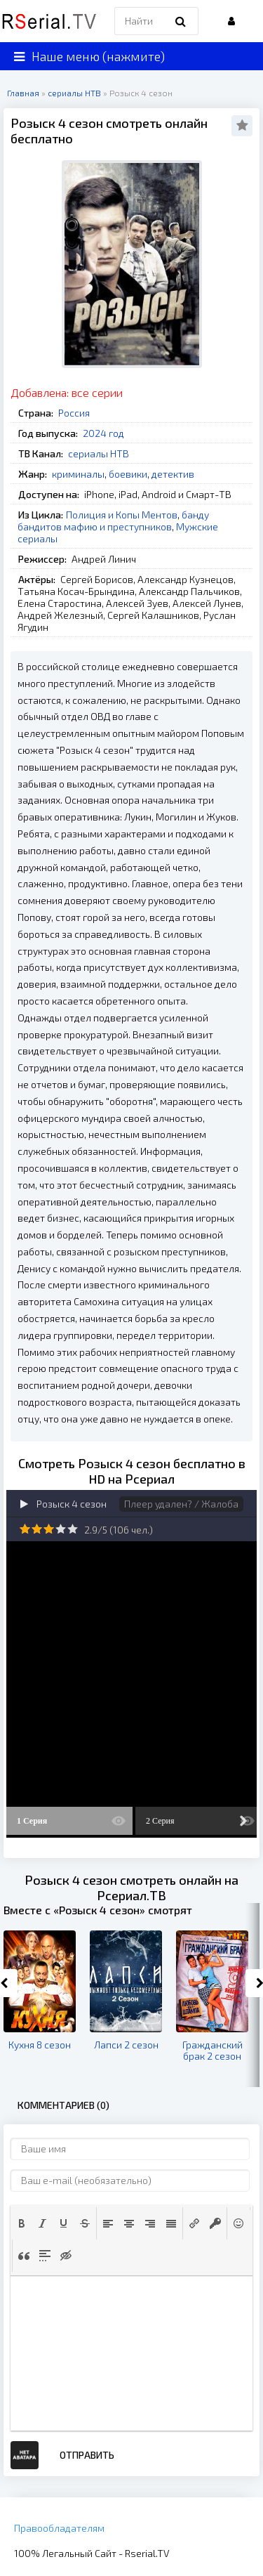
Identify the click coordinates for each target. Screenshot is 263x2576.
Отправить (87, 2455)
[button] (22, 2223)
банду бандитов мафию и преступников (113, 520)
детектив (172, 474)
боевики (128, 474)
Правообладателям (59, 2528)
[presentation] (22, 2223)
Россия (74, 413)
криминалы (78, 474)
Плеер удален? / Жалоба (181, 1504)
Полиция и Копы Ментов (121, 515)
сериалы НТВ (98, 453)
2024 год (103, 433)
